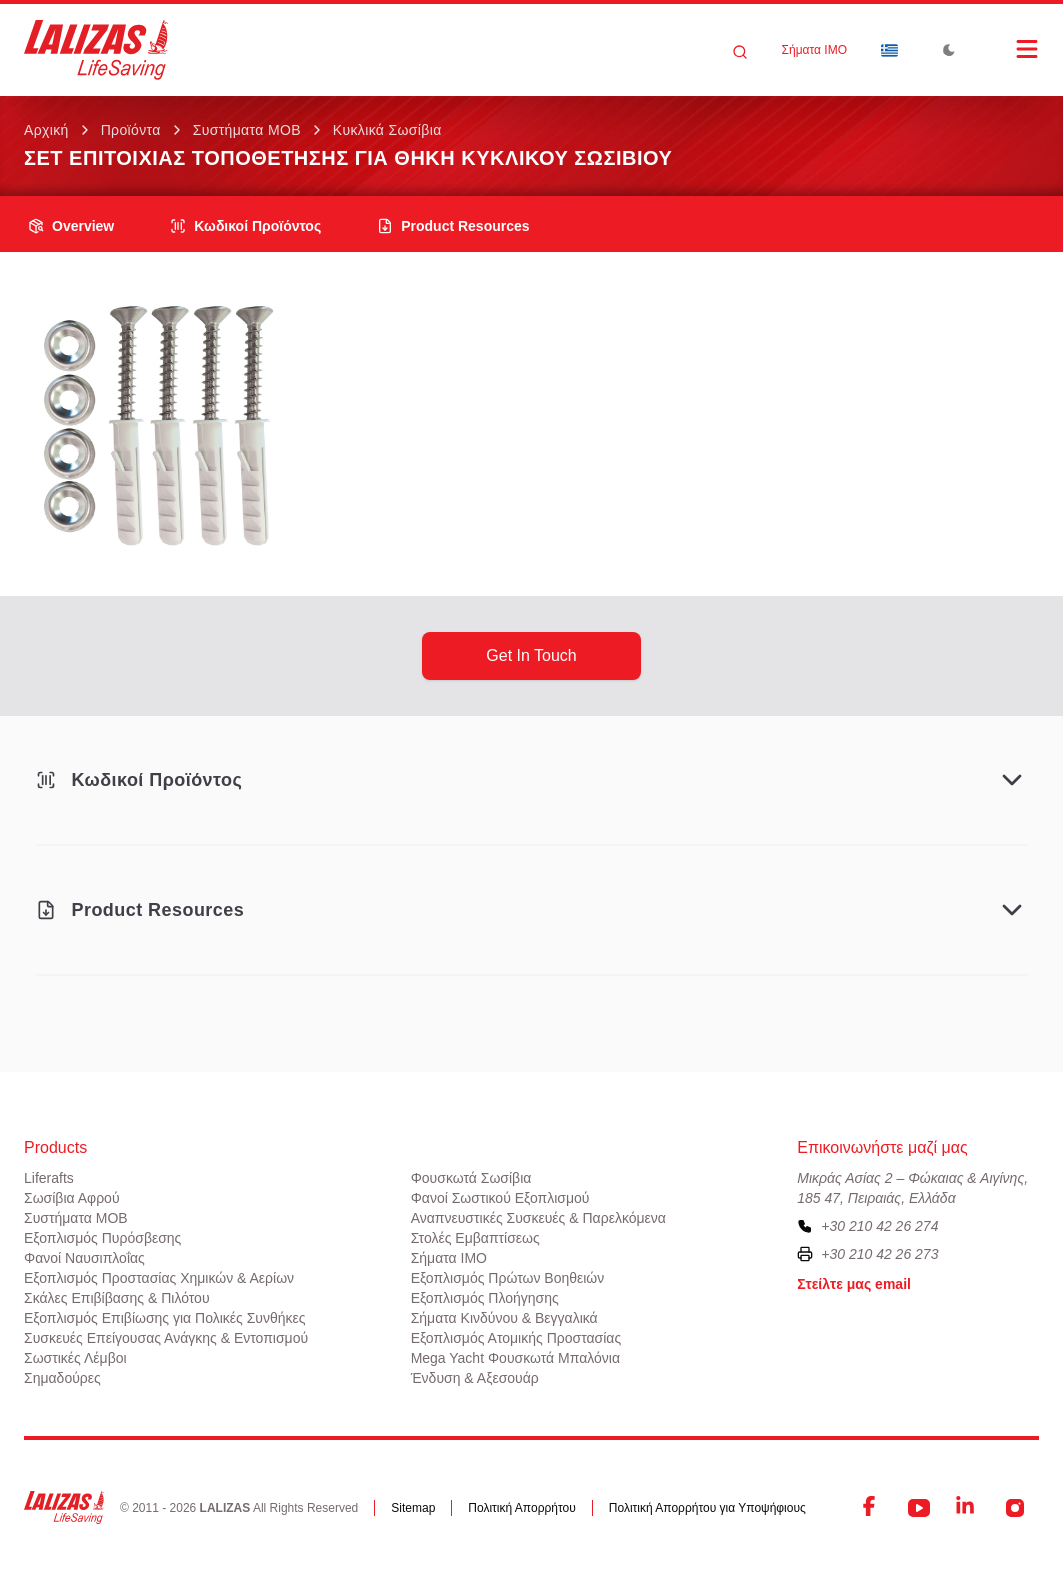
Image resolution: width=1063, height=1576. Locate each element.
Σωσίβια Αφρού (72, 1198)
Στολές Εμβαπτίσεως (475, 1238)
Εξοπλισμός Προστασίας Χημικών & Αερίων (159, 1278)
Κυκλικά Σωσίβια (387, 130)
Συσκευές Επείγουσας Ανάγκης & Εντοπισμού (166, 1338)
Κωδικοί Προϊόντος (245, 226)
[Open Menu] (1007, 49)
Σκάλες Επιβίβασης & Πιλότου (117, 1298)
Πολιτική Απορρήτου (521, 1508)
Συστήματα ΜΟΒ (247, 130)
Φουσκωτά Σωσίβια (471, 1178)
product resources (453, 226)
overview (71, 226)
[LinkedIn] (967, 1508)
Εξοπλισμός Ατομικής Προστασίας (516, 1338)
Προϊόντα (131, 130)
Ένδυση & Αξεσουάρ (475, 1378)
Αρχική (46, 130)
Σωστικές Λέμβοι (75, 1358)
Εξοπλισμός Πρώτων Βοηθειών (508, 1278)
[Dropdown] (889, 50)
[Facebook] (871, 1508)
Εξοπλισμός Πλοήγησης (485, 1298)
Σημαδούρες (62, 1378)
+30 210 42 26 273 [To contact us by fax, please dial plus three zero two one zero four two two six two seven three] (879, 1254)
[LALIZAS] (96, 50)
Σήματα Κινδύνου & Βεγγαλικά (504, 1318)
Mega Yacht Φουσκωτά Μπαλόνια (515, 1358)
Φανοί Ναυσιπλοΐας (84, 1258)
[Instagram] (1015, 1508)
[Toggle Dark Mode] (949, 50)
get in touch (531, 655)
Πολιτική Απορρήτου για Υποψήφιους (707, 1508)
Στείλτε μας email (854, 1284)
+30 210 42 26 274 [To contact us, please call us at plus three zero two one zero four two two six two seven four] (879, 1226)
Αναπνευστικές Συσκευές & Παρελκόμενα (538, 1218)
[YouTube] (919, 1508)
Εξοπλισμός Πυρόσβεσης (102, 1238)
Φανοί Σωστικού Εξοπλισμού (500, 1198)
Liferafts (49, 1178)
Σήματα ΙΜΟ (814, 50)
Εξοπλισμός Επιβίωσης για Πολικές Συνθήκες (165, 1318)
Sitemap (413, 1508)
